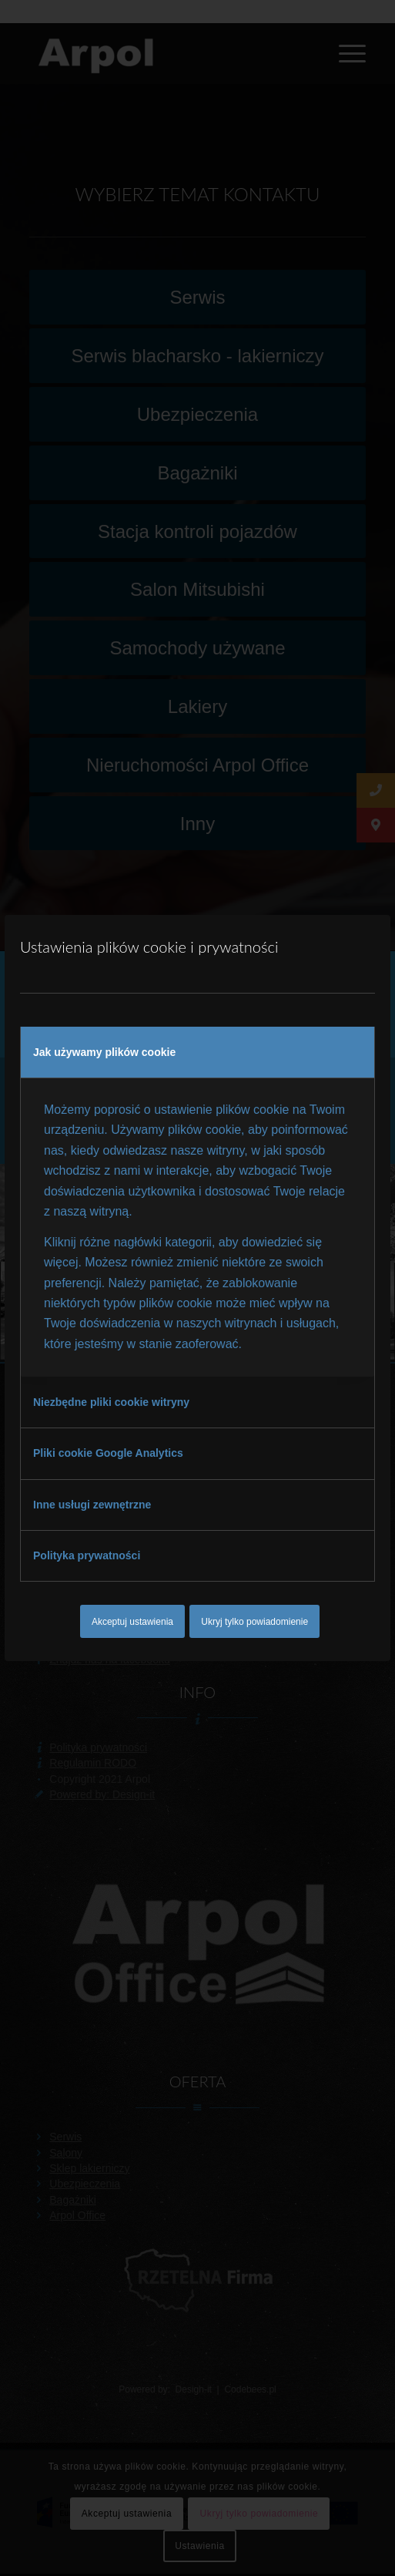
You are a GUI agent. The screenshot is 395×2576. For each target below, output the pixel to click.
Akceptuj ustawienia (132, 1621)
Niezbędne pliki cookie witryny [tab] (111, 1402)
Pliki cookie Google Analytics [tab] (108, 1453)
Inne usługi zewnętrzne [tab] (92, 1504)
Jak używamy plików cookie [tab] (104, 1052)
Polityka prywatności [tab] (86, 1555)
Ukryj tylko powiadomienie (254, 1621)
